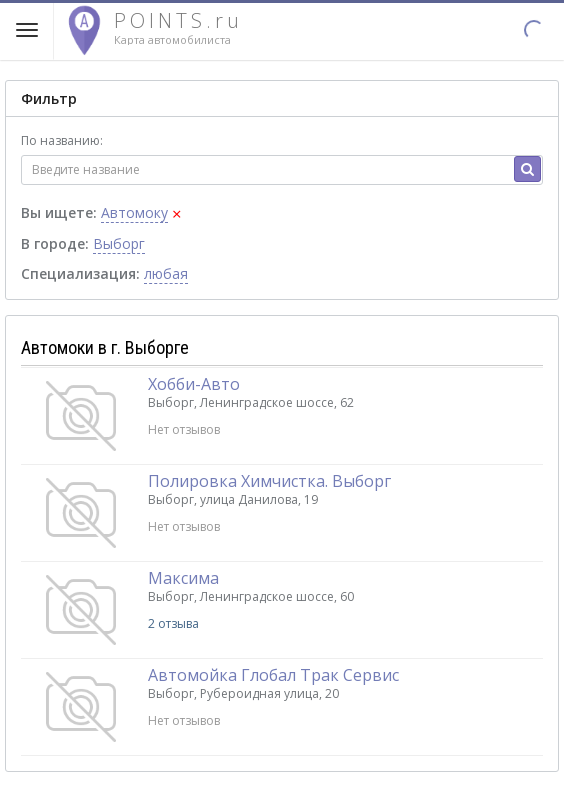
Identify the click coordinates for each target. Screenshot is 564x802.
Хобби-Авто (194, 384)
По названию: (62, 140)
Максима (183, 578)
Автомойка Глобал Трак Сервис (273, 675)
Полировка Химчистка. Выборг (269, 481)
